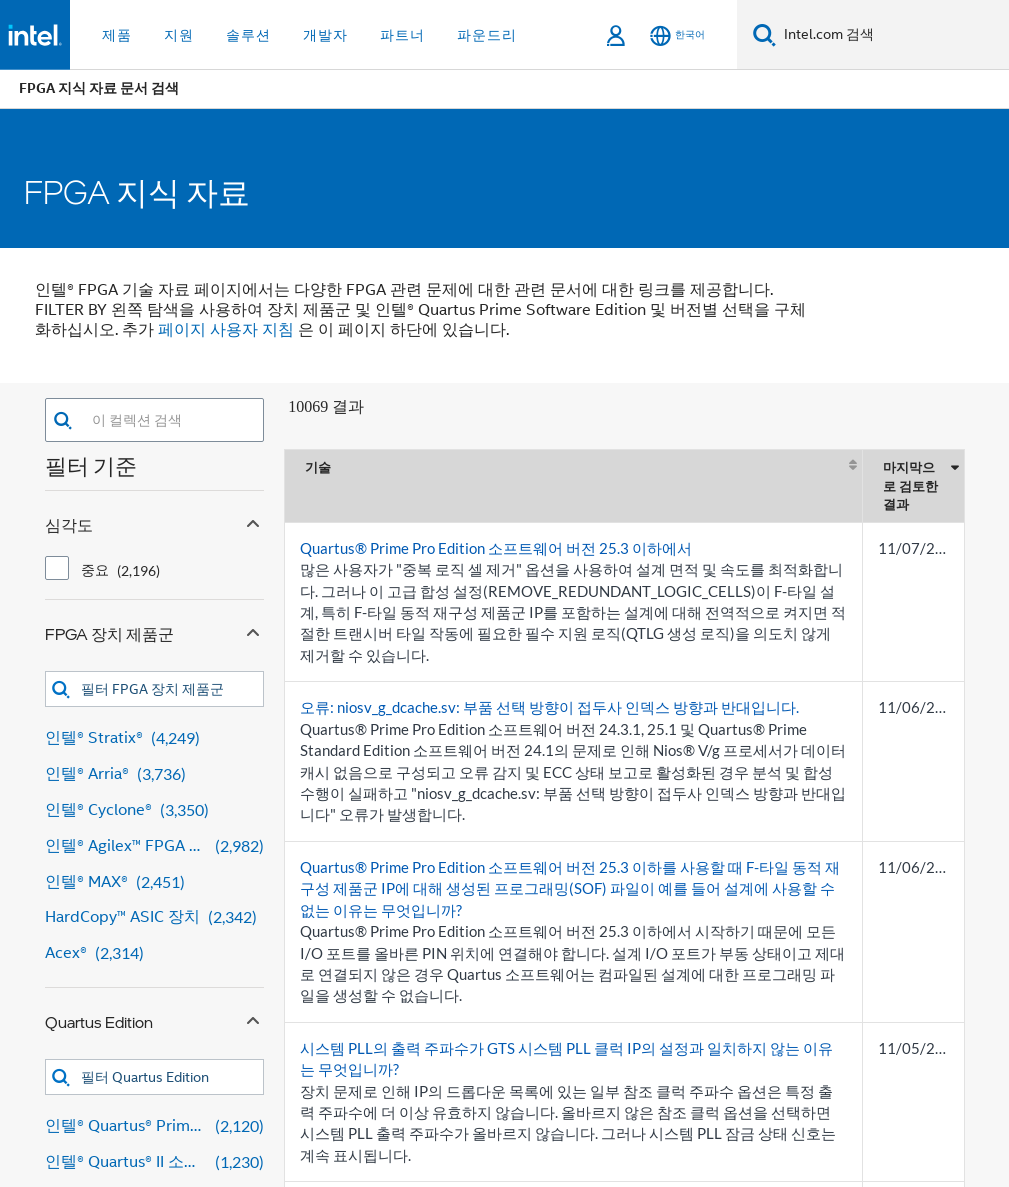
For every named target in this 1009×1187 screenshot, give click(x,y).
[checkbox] (57, 568)
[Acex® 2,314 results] (155, 953)
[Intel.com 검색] (892, 35)
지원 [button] (179, 35)
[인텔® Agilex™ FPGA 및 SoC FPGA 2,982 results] (155, 846)
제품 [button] (117, 35)
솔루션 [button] (248, 35)
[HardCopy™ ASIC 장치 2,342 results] (155, 917)
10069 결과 (326, 406)
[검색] (764, 34)
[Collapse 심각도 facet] (253, 521)
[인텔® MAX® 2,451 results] (155, 882)
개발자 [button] (325, 35)
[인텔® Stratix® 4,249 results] (155, 738)
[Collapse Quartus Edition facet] (253, 1018)
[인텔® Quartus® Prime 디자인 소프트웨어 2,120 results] (155, 1126)
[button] (62, 420)
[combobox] (168, 420)
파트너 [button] (402, 35)
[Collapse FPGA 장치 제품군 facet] (253, 630)
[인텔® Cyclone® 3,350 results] (155, 810)
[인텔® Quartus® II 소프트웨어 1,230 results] (155, 1162)
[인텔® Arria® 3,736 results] (155, 774)
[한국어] (677, 35)
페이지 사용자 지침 (226, 330)
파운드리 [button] (487, 35)
